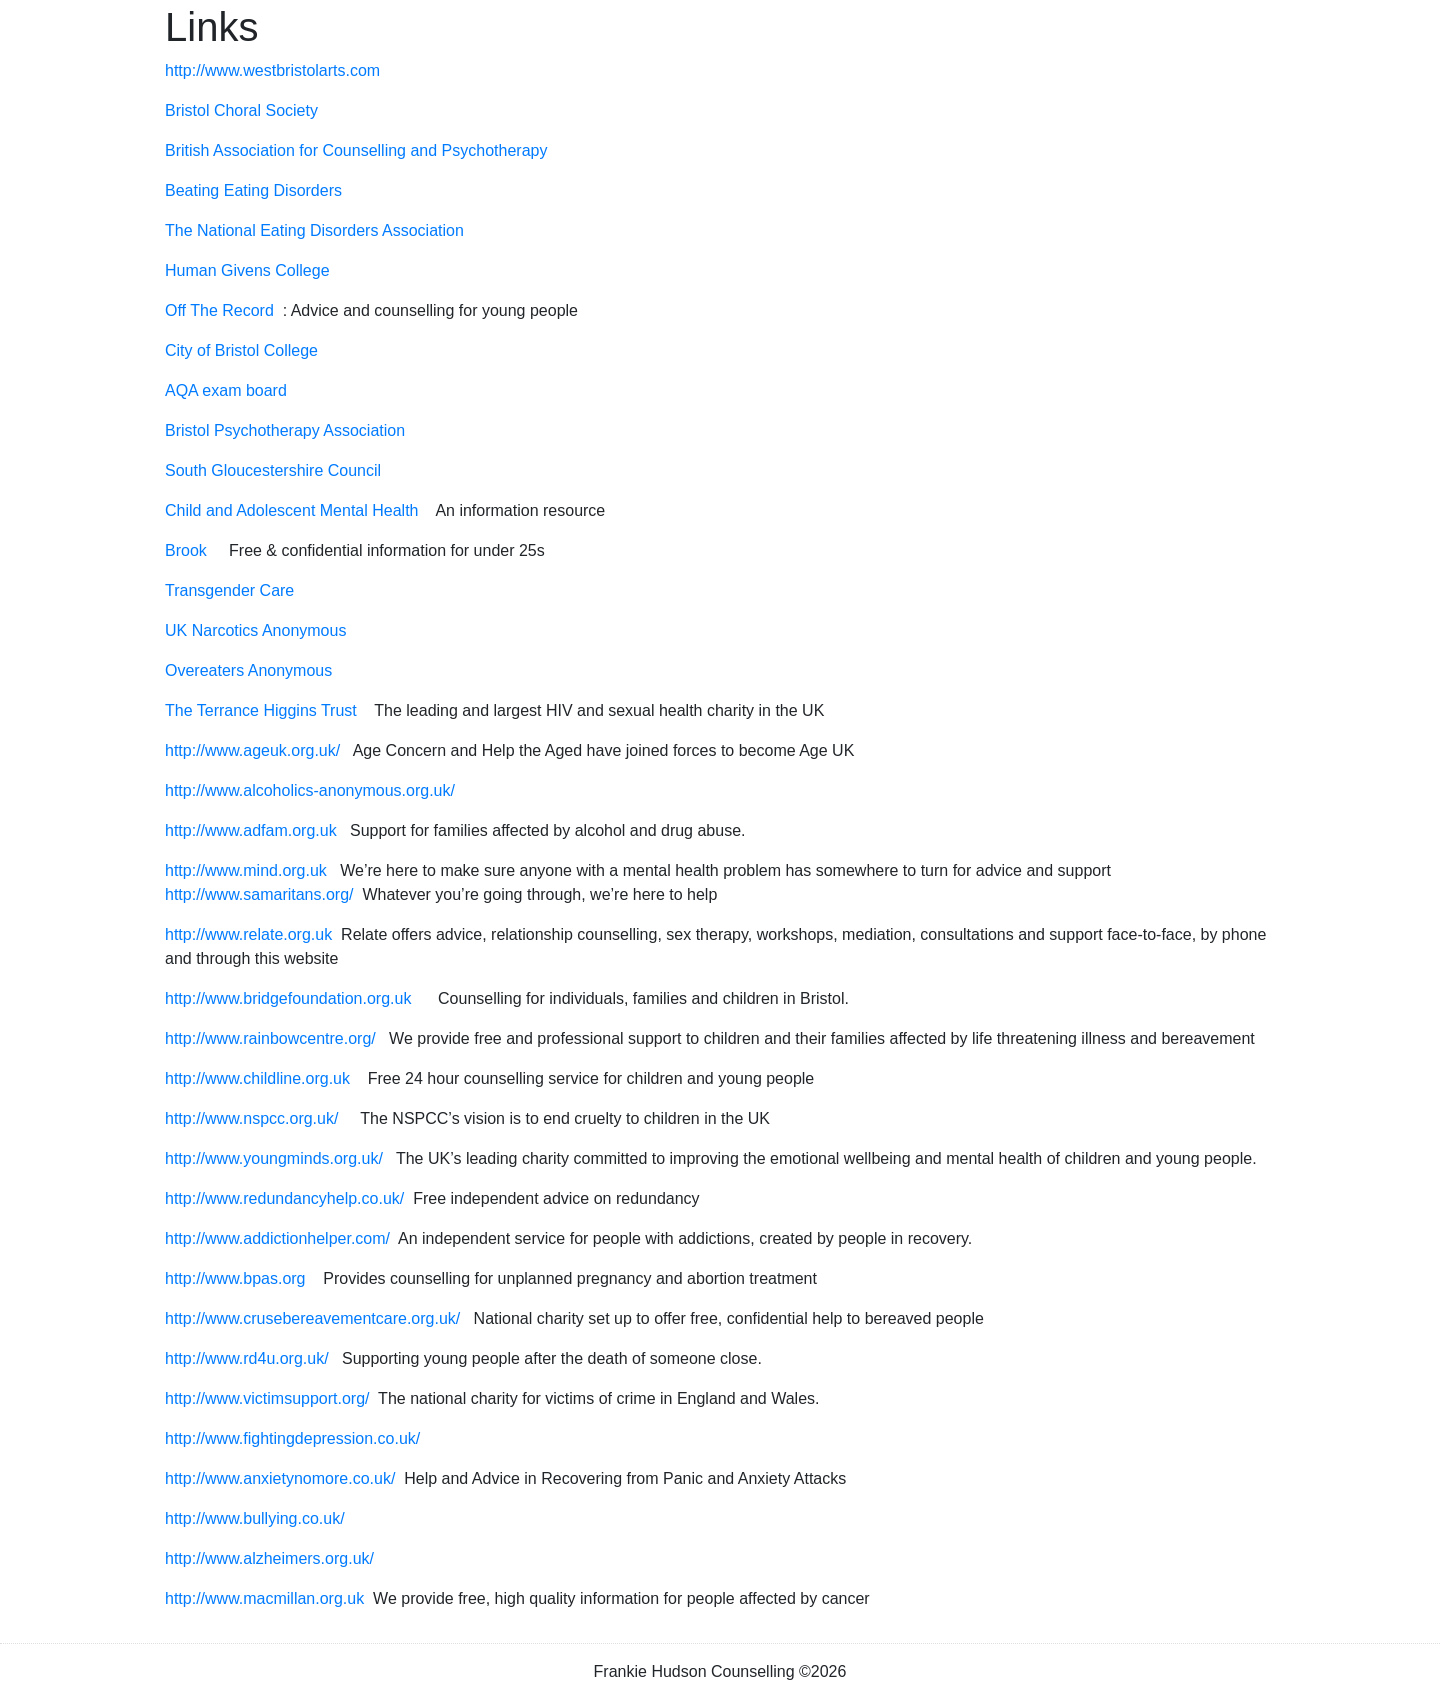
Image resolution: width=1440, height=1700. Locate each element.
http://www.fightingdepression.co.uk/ (292, 1438)
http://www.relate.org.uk (248, 934)
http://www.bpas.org (235, 1278)
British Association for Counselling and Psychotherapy (356, 150)
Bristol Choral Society (241, 110)
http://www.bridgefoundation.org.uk (288, 998)
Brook (186, 550)
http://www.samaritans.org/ (259, 894)
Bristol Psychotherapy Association (285, 430)
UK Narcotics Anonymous (255, 630)
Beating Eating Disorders (253, 190)
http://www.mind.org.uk (246, 870)
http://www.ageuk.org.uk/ (252, 750)
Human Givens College (247, 270)
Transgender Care (229, 590)
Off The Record (219, 310)
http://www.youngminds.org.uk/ (274, 1158)
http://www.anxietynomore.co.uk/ (280, 1478)
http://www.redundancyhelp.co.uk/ (284, 1198)
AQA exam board (226, 390)
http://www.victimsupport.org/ (267, 1398)
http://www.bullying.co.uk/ (255, 1518)
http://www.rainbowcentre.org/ (272, 1038)
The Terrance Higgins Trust (261, 710)
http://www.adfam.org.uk (251, 830)
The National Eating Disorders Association (314, 230)
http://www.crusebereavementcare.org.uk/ (312, 1318)
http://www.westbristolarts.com (272, 70)
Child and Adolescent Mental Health (292, 510)
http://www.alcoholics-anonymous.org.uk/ (310, 790)
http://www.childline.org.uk (257, 1078)
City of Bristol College (241, 350)
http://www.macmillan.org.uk (264, 1598)
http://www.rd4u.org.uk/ (247, 1358)
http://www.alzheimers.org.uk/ (269, 1558)
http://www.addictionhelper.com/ (277, 1238)
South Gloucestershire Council (273, 470)
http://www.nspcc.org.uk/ (251, 1118)
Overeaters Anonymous (248, 670)
